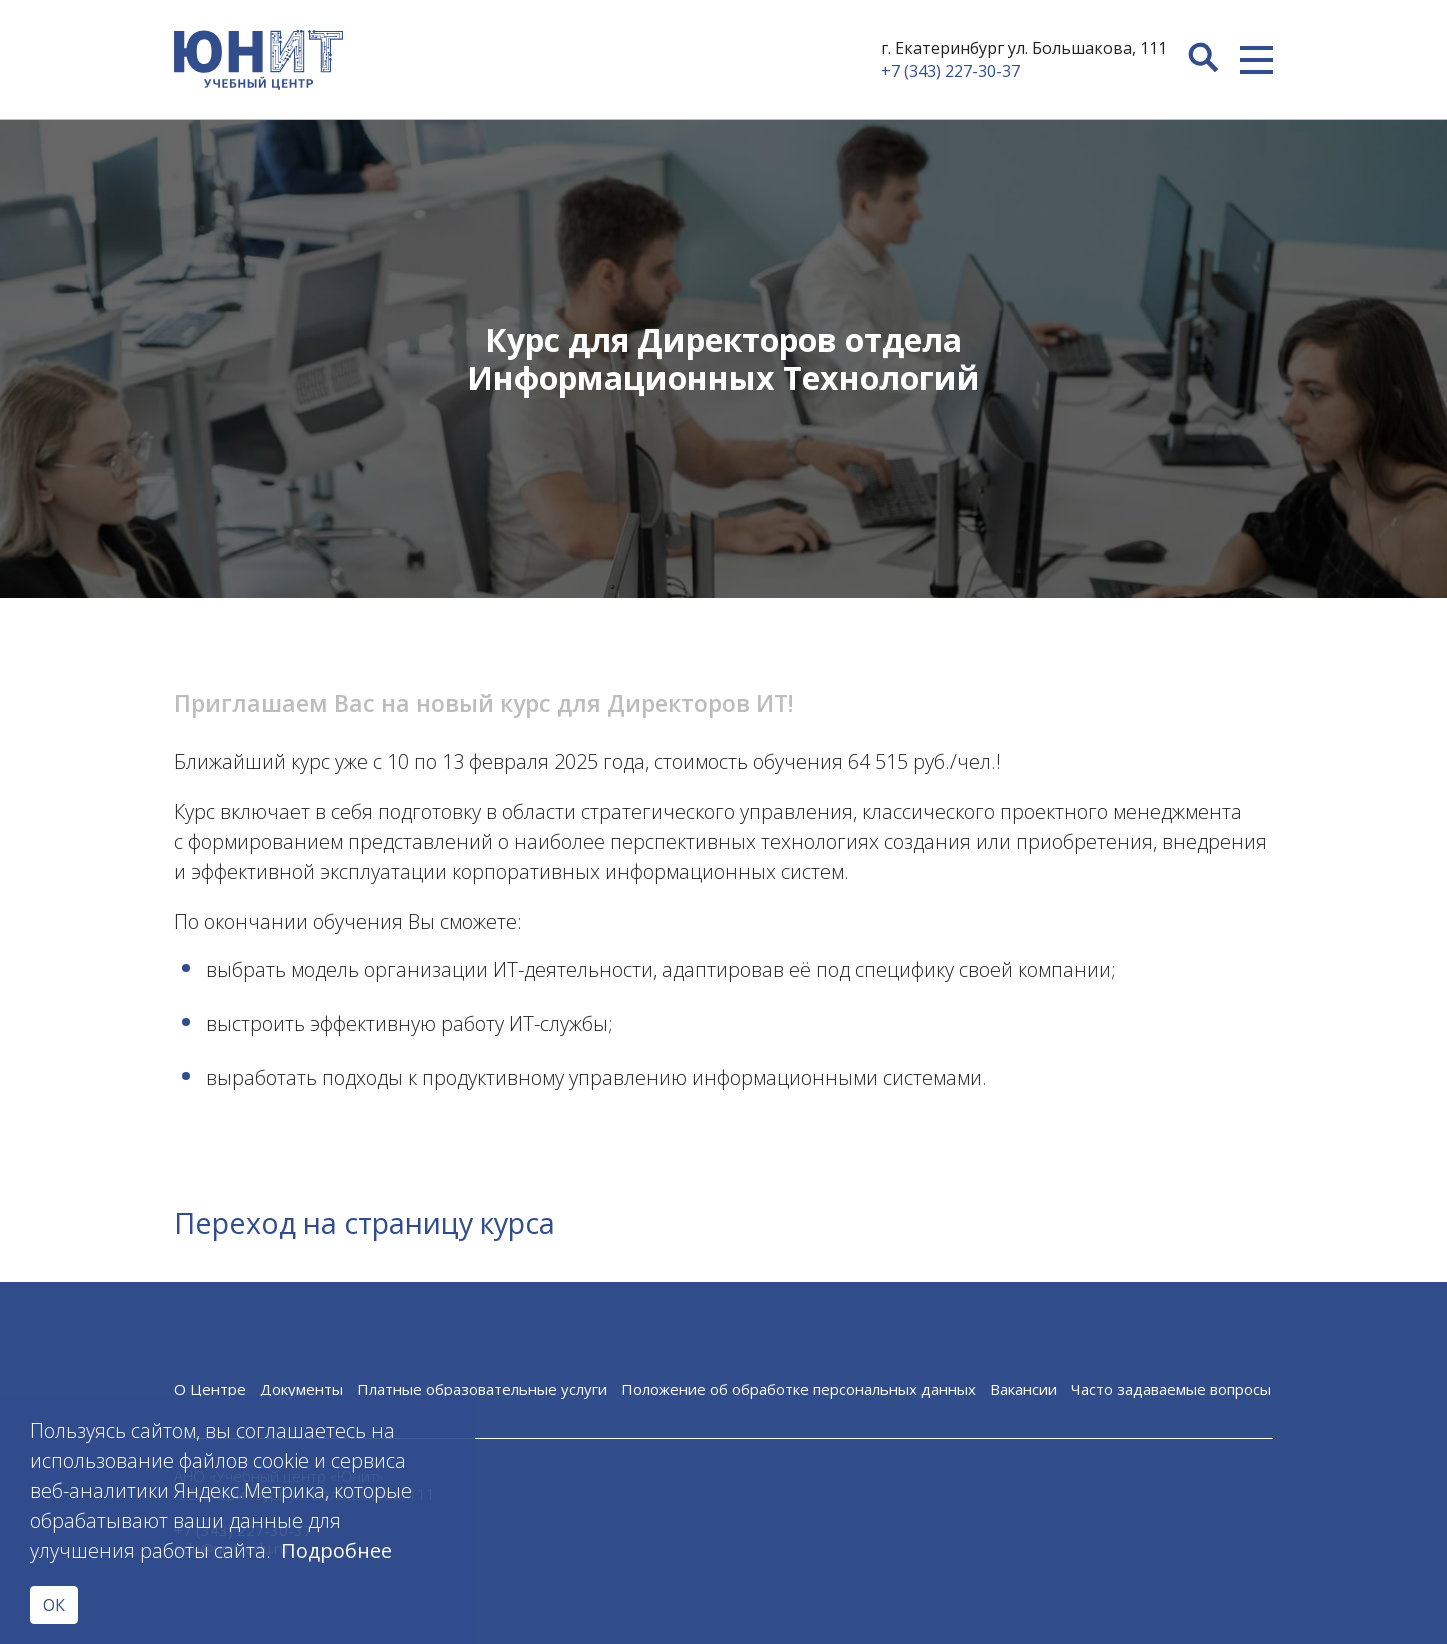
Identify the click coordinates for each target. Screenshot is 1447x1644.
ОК (54, 1605)
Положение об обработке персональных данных (798, 1389)
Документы (301, 1389)
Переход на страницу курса (364, 1222)
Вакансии (1023, 1389)
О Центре (210, 1389)
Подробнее (336, 1550)
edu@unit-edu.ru (231, 1548)
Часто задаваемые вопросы (1171, 1389)
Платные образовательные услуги (482, 1389)
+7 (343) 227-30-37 (950, 71)
